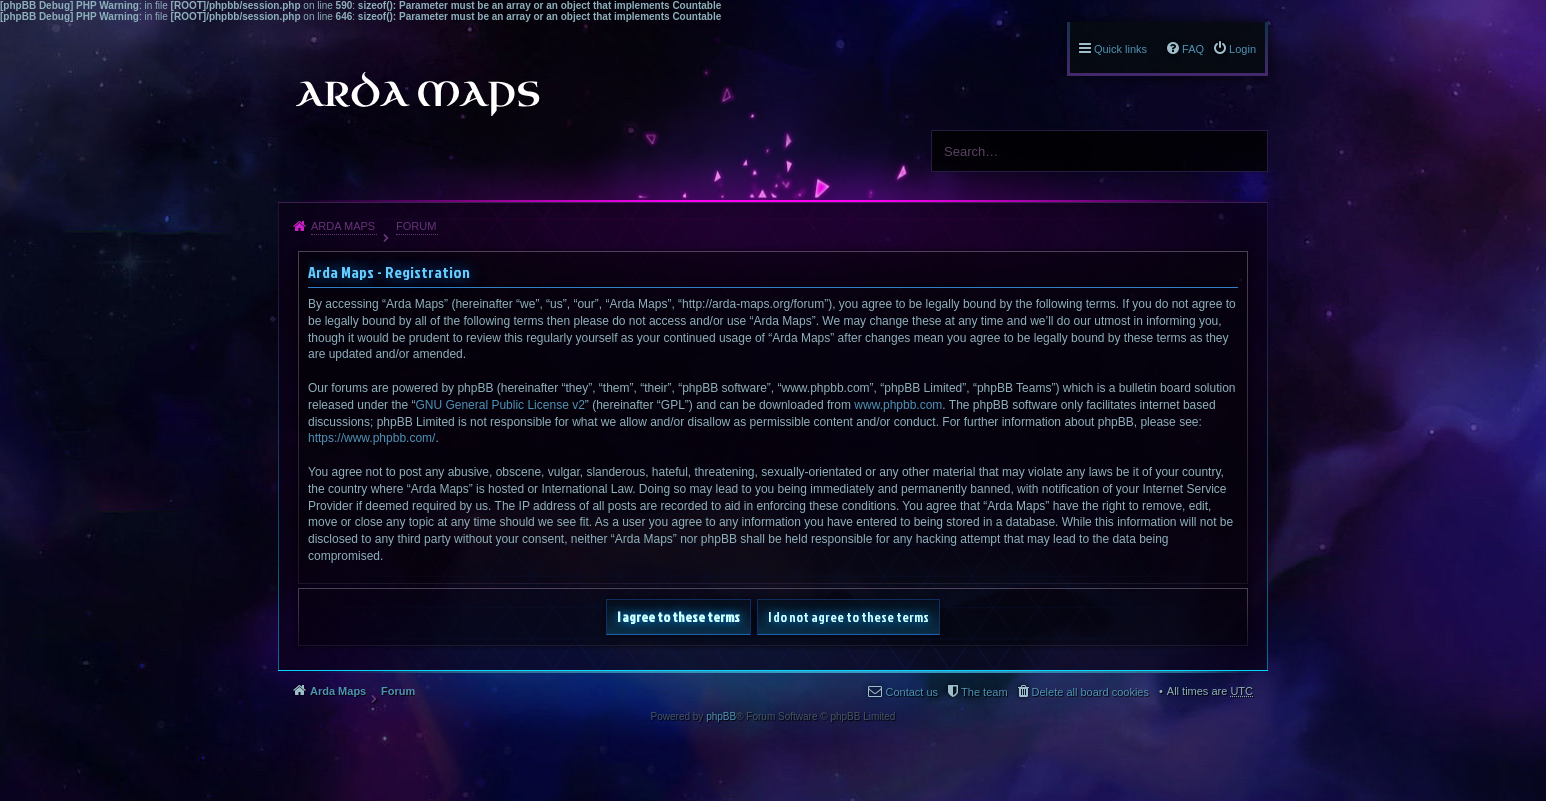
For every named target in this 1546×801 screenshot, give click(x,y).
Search (1245, 151)
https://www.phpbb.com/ (371, 438)
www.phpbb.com (898, 405)
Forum (416, 226)
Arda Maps (343, 226)
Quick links (1120, 49)
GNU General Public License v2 (499, 405)
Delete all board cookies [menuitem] (1090, 692)
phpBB (721, 716)
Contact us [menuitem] (911, 692)
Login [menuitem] (1242, 49)
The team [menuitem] (984, 692)
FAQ (1193, 49)
